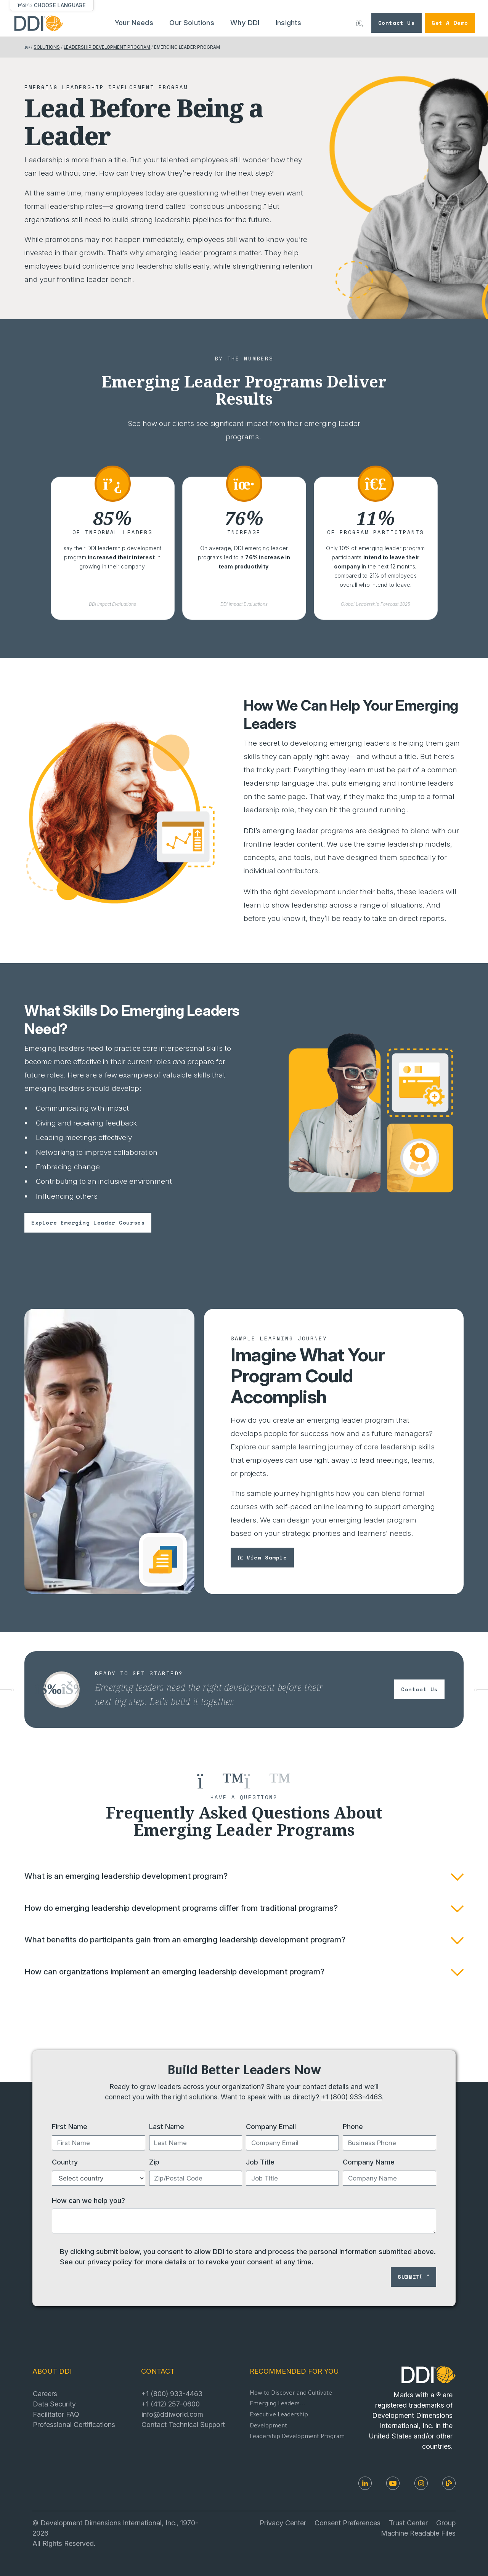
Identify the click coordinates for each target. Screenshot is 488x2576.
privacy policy (109, 2261)
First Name (69, 2126)
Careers (45, 2393)
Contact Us (396, 23)
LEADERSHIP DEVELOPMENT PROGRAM (107, 47)
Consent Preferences (347, 2522)
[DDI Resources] (449, 2483)
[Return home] (27, 47)
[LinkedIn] (365, 2483)
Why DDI (244, 22)
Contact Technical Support (183, 2424)
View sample (262, 1557)
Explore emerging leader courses (87, 1222)
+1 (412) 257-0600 (170, 2404)
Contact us (419, 1689)
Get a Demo (450, 23)
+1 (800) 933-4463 (351, 2096)
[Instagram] (421, 2483)
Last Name (166, 2126)
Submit (413, 2277)
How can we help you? (88, 2200)
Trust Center (408, 2522)
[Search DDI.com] (360, 22)
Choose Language (60, 5)
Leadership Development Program (297, 2437)
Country (65, 2162)
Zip (154, 2162)
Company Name (369, 2162)
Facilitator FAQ (56, 2414)
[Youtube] (393, 2483)
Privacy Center (283, 2522)
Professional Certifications (74, 2424)
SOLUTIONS (47, 47)
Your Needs (134, 22)
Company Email (271, 2126)
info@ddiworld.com (172, 2414)
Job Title (260, 2162)
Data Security (54, 2404)
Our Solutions (191, 22)
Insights (289, 22)
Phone (353, 2126)
